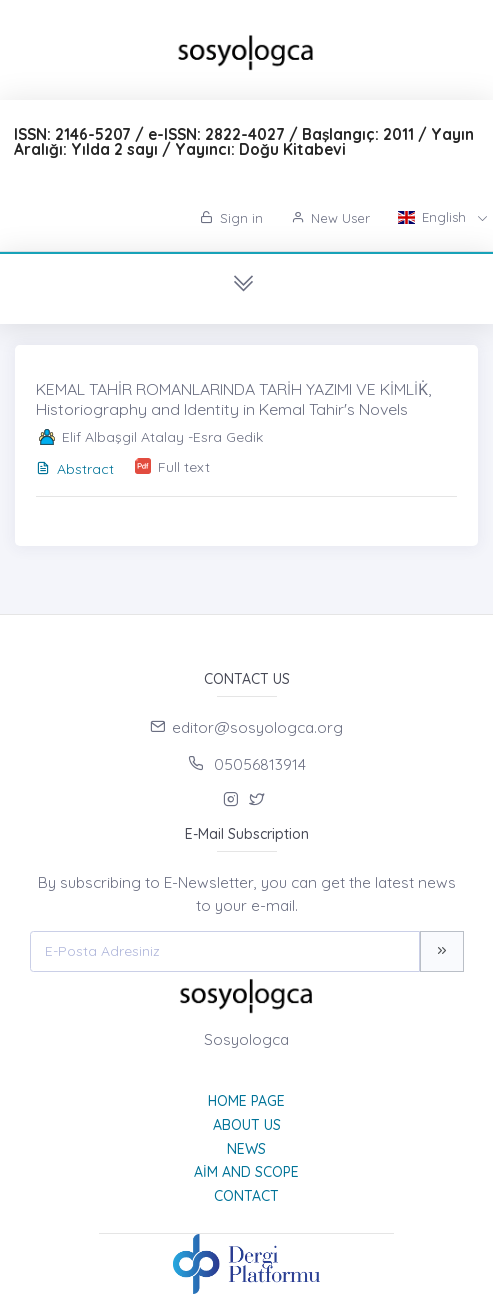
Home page (246, 1101)
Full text (184, 467)
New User (330, 218)
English (434, 217)
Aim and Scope (246, 1172)
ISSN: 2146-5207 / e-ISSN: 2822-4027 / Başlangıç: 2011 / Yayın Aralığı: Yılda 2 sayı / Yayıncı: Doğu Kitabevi (244, 142)
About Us (247, 1125)
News (246, 1149)
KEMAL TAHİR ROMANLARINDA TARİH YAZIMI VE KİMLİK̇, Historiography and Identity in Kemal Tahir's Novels (233, 398)
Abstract (75, 469)
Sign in (231, 218)
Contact (246, 1196)
